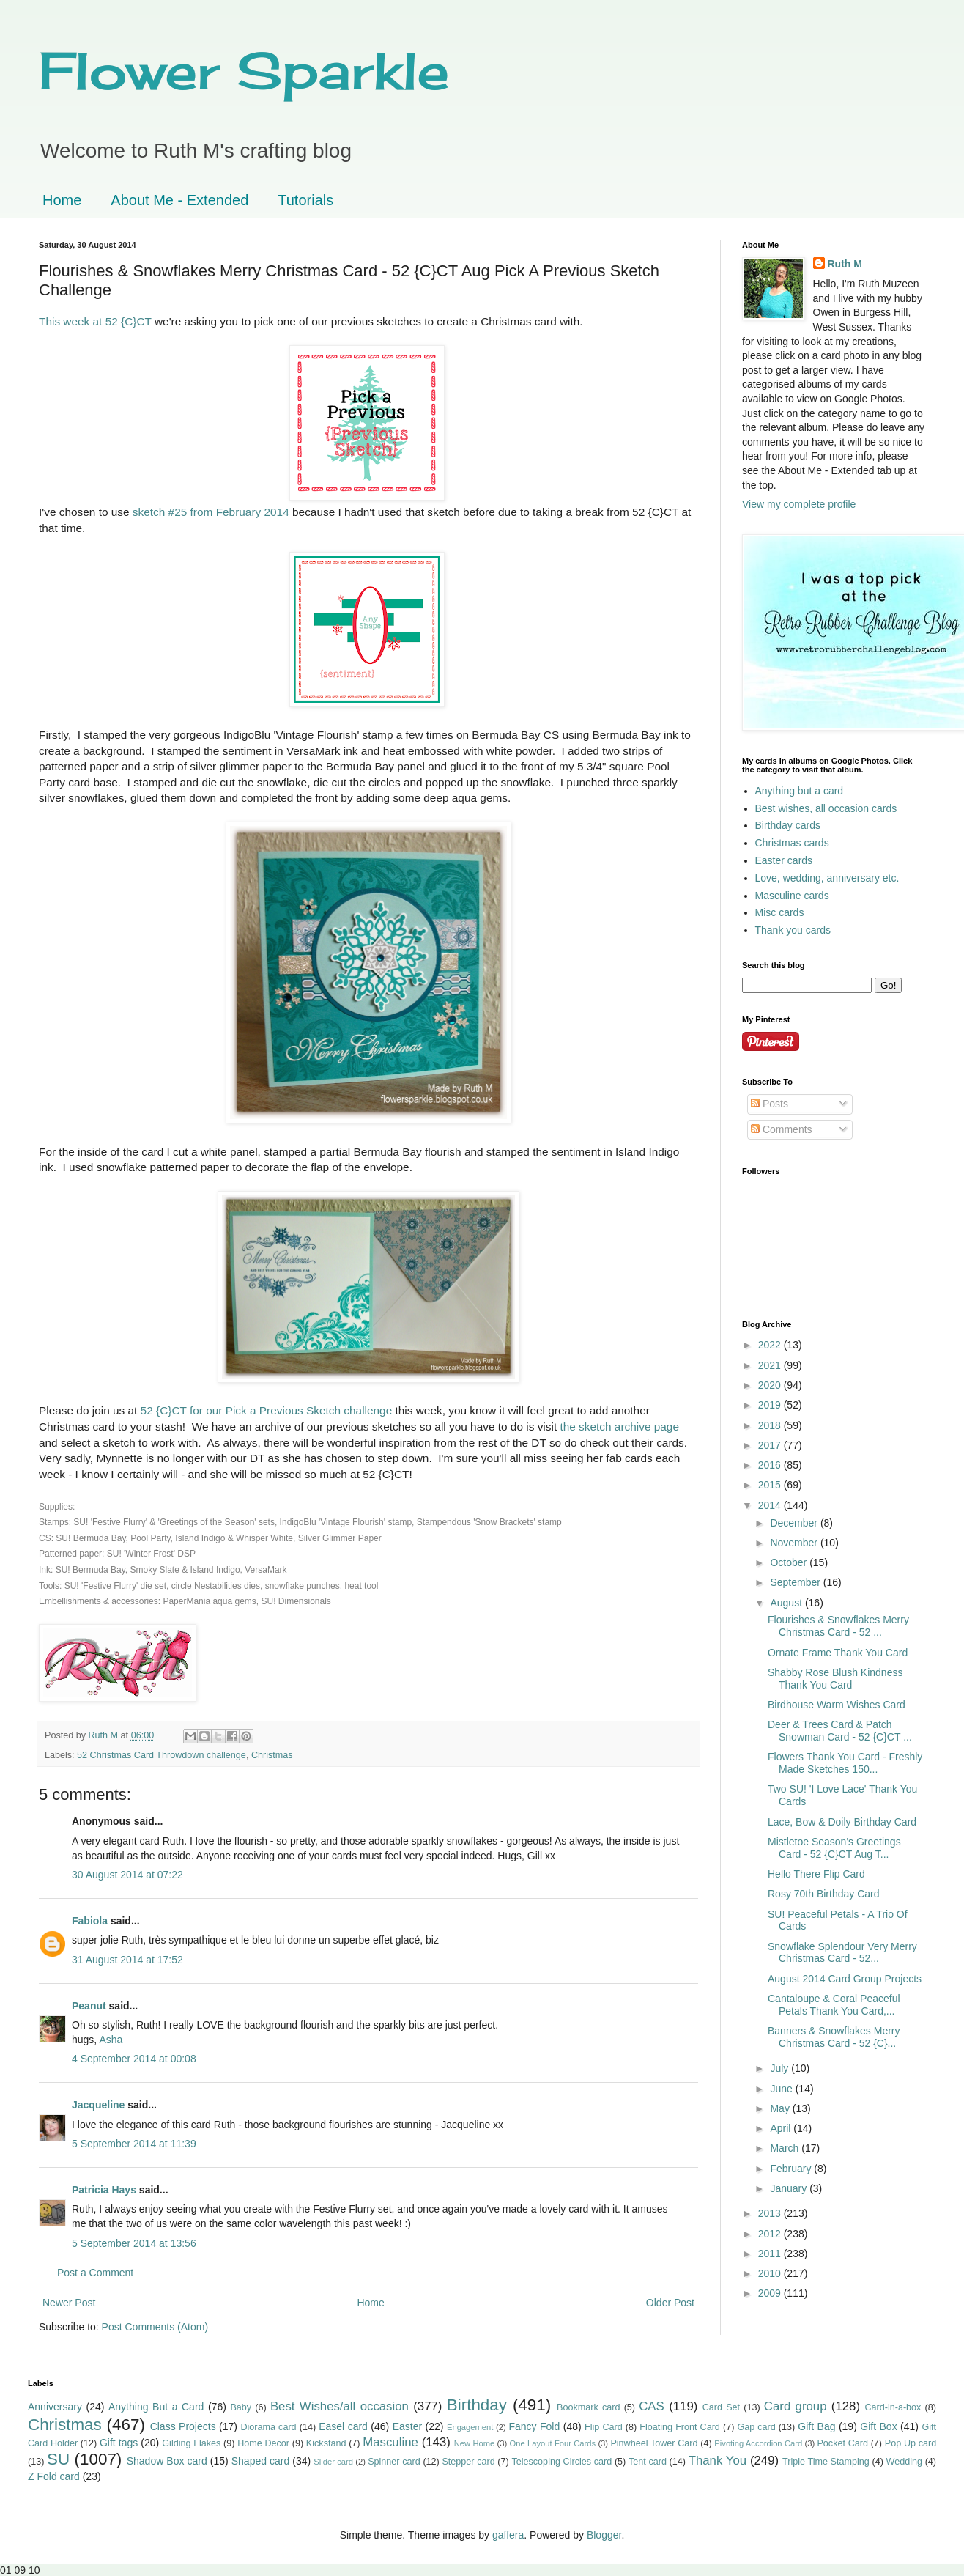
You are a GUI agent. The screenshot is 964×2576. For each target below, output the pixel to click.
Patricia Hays (104, 2190)
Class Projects (183, 2426)
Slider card (333, 2461)
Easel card (343, 2426)
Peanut (89, 2006)
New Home (474, 2443)
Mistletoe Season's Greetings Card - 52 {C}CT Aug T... (834, 1848)
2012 (771, 2234)
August (787, 1603)
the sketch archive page (619, 1426)
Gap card (756, 2427)
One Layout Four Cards (553, 2443)
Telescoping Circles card (561, 2462)
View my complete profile (799, 504)
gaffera (508, 2535)
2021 (771, 1365)
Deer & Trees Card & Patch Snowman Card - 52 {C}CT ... (840, 1731)
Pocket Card (842, 2443)
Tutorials (305, 200)
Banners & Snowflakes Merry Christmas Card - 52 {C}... (834, 2037)
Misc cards (779, 912)
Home (61, 200)
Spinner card (394, 2462)
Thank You (717, 2461)
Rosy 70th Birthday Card (824, 1894)
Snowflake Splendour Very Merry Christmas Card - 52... (842, 1953)
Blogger (604, 2535)
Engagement (470, 2427)
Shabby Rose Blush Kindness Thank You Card (835, 1679)
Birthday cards (787, 825)
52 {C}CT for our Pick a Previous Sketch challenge (267, 1410)
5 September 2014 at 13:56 (134, 2243)
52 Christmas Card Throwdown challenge (161, 1755)
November (795, 1543)
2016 (771, 1465)
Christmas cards (792, 843)
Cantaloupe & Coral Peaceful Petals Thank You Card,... (834, 2005)
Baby (240, 2407)
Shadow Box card (167, 2461)
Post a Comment (95, 2272)
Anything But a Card (156, 2407)
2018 (771, 1425)
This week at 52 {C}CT (95, 321)
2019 (771, 1405)
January (789, 2188)
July (780, 2068)
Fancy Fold (534, 2426)
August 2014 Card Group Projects (845, 1979)
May (781, 2108)
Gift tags (119, 2442)
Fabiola (90, 1921)
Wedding (904, 2462)
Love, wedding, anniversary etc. (827, 878)
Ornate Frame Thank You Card (838, 1652)
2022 (771, 1345)
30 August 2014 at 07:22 (127, 1875)
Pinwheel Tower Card (653, 2443)
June (782, 2089)
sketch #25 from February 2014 (211, 512)
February (792, 2168)
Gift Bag (816, 2426)
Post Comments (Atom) (155, 2327)
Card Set (721, 2407)
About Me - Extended (179, 200)
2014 (771, 1505)
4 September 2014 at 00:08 (134, 2058)
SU (58, 2459)
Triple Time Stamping (826, 2462)
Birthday (477, 2405)
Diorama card (268, 2427)
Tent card (648, 2462)
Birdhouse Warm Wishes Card (836, 1704)
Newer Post (68, 2303)
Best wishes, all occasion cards (826, 808)
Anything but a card (799, 791)
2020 (771, 1385)
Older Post (670, 2303)
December (795, 1523)
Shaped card (260, 2461)
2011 (771, 2253)
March (785, 2148)
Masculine (390, 2442)
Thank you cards (793, 930)
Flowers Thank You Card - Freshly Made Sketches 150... (845, 1763)
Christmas (272, 1755)
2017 (771, 1445)
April (781, 2128)
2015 (771, 1485)
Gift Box (878, 2426)
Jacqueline (98, 2105)
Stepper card (468, 2462)
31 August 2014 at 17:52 (127, 1960)
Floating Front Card (679, 2427)
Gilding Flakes (191, 2443)
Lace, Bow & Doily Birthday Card (842, 1822)
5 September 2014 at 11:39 (134, 2143)
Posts (769, 1104)
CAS (651, 2406)
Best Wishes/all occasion (339, 2406)
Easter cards (784, 860)
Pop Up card (910, 2443)
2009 (771, 2293)
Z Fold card (54, 2476)
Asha (110, 2039)
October (789, 1562)
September (796, 1582)
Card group (795, 2406)
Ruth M (845, 264)
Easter (407, 2426)
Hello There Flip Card (816, 1874)
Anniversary (55, 2407)
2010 (771, 2273)
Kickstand (326, 2443)
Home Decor (263, 2443)
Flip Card (604, 2427)
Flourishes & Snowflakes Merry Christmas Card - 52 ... (838, 1626)
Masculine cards (792, 895)
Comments (781, 1129)
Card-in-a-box (892, 2407)
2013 (771, 2213)
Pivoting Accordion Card (758, 2443)
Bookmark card (588, 2407)
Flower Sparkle (244, 70)
